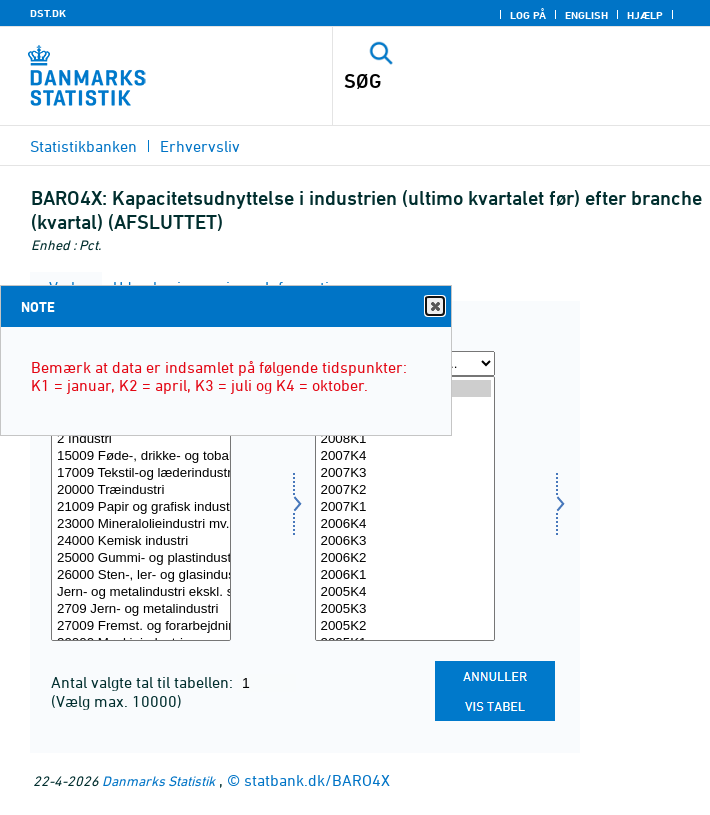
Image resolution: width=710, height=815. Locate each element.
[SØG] (485, 81)
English (586, 15)
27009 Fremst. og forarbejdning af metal (141, 626)
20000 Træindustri (141, 490)
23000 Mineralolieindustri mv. (141, 524)
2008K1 (405, 439)
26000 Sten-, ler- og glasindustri (141, 575)
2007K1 (405, 507)
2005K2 (405, 626)
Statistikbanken (83, 146)
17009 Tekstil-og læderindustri (141, 473)
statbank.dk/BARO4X (317, 780)
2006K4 (405, 524)
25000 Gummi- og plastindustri (141, 558)
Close (434, 306)
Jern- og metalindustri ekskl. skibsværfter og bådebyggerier (141, 592)
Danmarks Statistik (158, 780)
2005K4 (405, 592)
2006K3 (405, 541)
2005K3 (405, 609)
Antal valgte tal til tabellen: (144, 682)
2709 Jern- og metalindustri (141, 609)
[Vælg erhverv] (141, 508)
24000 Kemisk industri (141, 541)
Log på (528, 15)
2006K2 (405, 558)
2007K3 (405, 473)
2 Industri (141, 439)
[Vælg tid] (405, 508)
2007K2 (405, 490)
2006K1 (405, 575)
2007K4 (405, 456)
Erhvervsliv (200, 146)
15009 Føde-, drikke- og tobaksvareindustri (141, 456)
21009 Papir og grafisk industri (141, 507)
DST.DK (48, 13)
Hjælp (645, 15)
